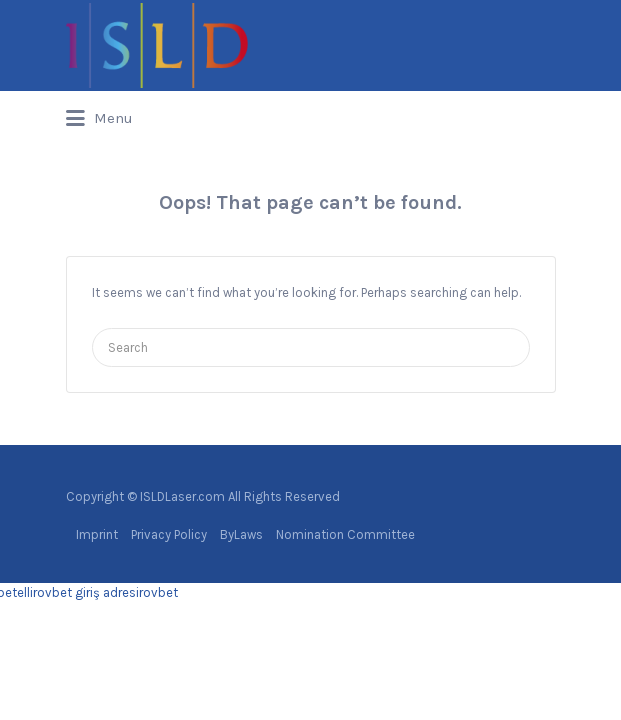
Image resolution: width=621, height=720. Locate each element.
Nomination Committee (345, 534)
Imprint (97, 534)
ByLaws (241, 534)
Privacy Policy (169, 534)
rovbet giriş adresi (86, 592)
